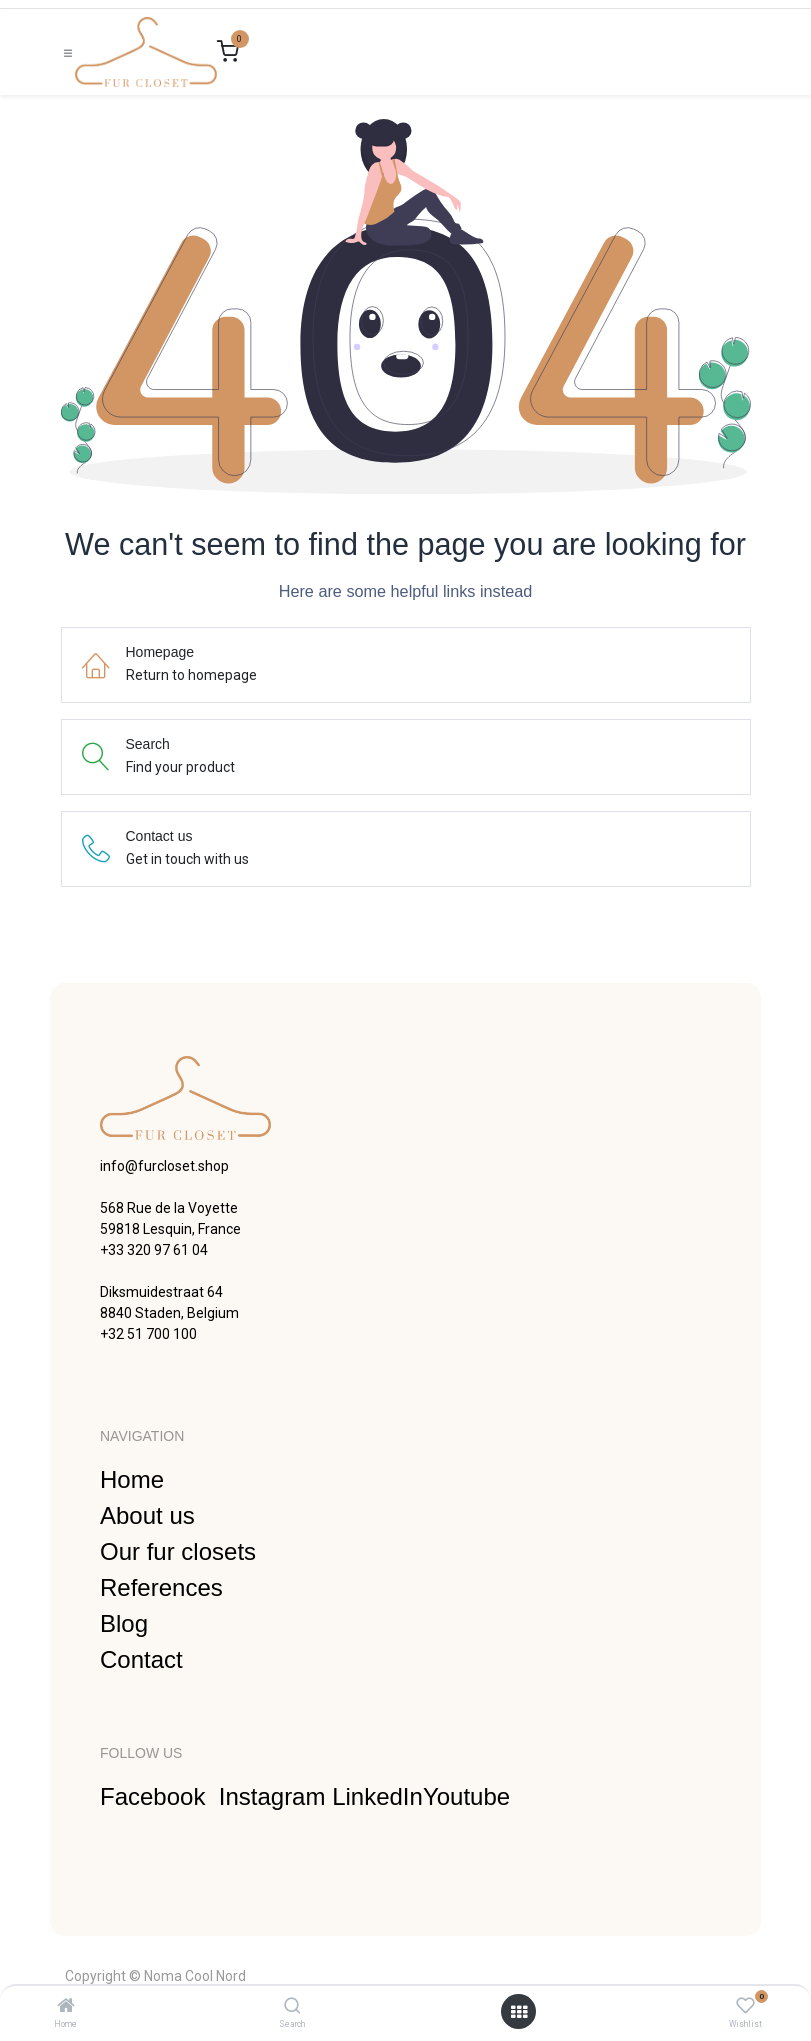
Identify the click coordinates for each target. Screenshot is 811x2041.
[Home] (66, 2007)
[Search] (292, 2007)
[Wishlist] (745, 2006)
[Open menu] (519, 2012)
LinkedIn (377, 1796)
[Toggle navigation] (68, 52)
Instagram (275, 1796)
